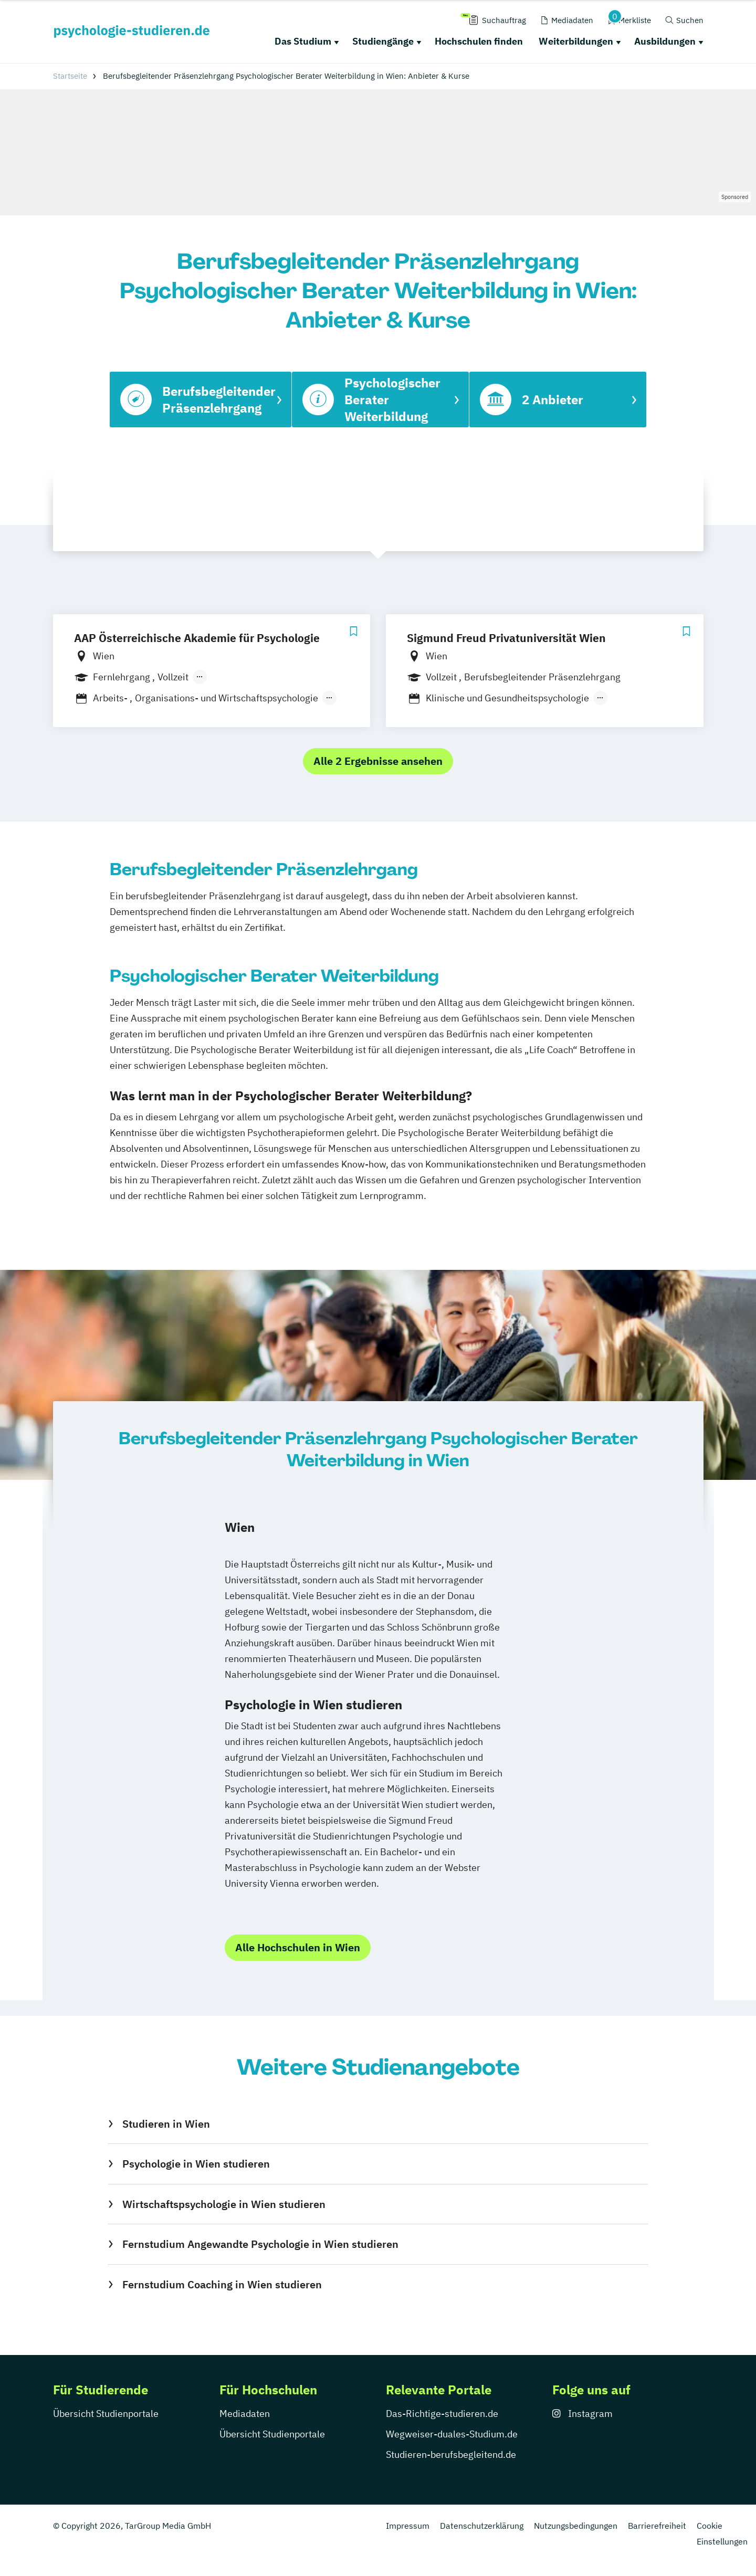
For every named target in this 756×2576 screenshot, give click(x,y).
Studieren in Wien (166, 2124)
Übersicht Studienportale (106, 2413)
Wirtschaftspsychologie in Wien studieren (224, 2204)
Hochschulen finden (479, 41)
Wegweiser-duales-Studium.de (452, 2434)
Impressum (407, 2525)
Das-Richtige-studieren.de (442, 2413)
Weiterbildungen (576, 41)
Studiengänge (383, 41)
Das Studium (303, 41)
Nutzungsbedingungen (575, 2525)
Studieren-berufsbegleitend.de (451, 2454)
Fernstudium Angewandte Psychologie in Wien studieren (260, 2244)
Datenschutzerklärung (481, 2525)
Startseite (70, 76)
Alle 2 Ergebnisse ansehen (378, 761)
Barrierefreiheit (657, 2525)
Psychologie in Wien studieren (196, 2164)
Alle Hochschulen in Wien (297, 1947)
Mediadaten (244, 2413)
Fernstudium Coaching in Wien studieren (222, 2284)
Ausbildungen (665, 41)
